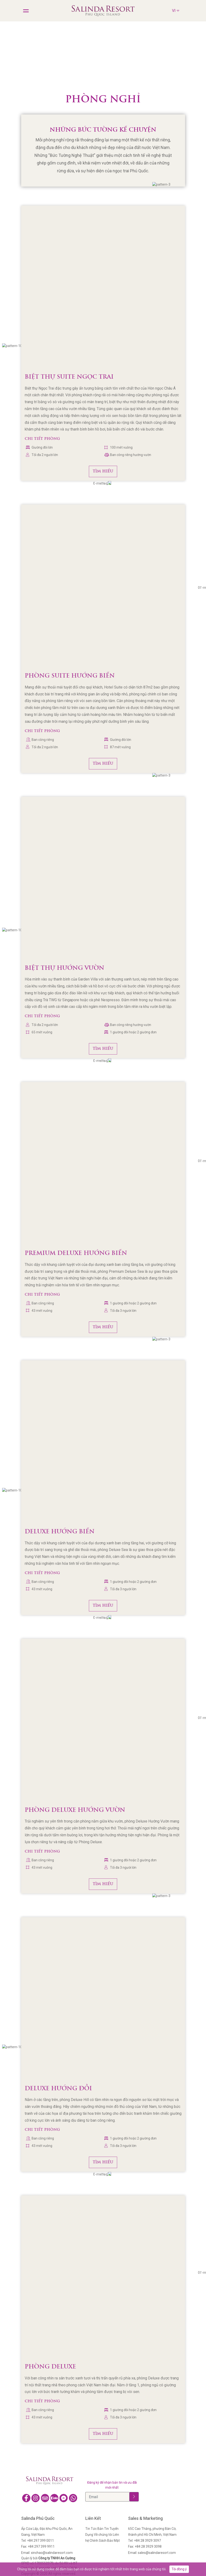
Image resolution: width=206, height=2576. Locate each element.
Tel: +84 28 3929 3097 (144, 2540)
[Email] (107, 2497)
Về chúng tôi (103, 2534)
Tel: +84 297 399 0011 (37, 2540)
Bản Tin (103, 2529)
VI (175, 10)
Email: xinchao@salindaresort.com (47, 2553)
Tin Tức (91, 2529)
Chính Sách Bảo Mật (105, 2540)
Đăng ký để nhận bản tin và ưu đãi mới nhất (112, 2485)
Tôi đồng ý (179, 2569)
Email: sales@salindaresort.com (152, 2553)
